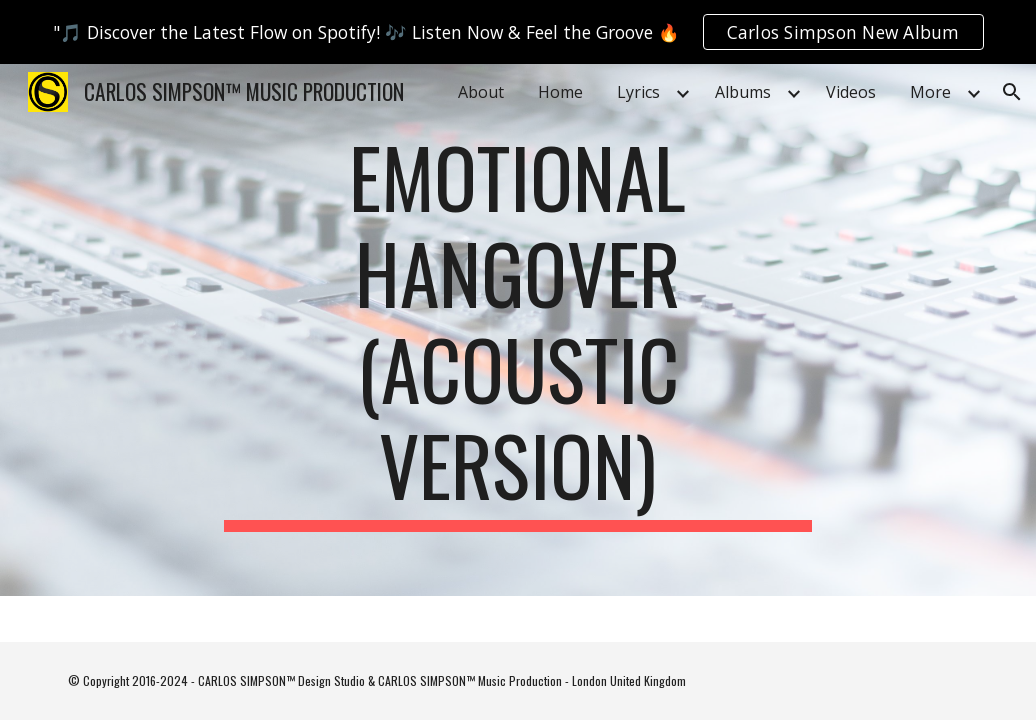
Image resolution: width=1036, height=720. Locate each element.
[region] (518, 32)
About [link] (481, 92)
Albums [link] (743, 92)
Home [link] (560, 92)
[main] (517, 330)
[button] (1012, 92)
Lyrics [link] (638, 92)
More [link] (930, 92)
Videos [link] (851, 92)
